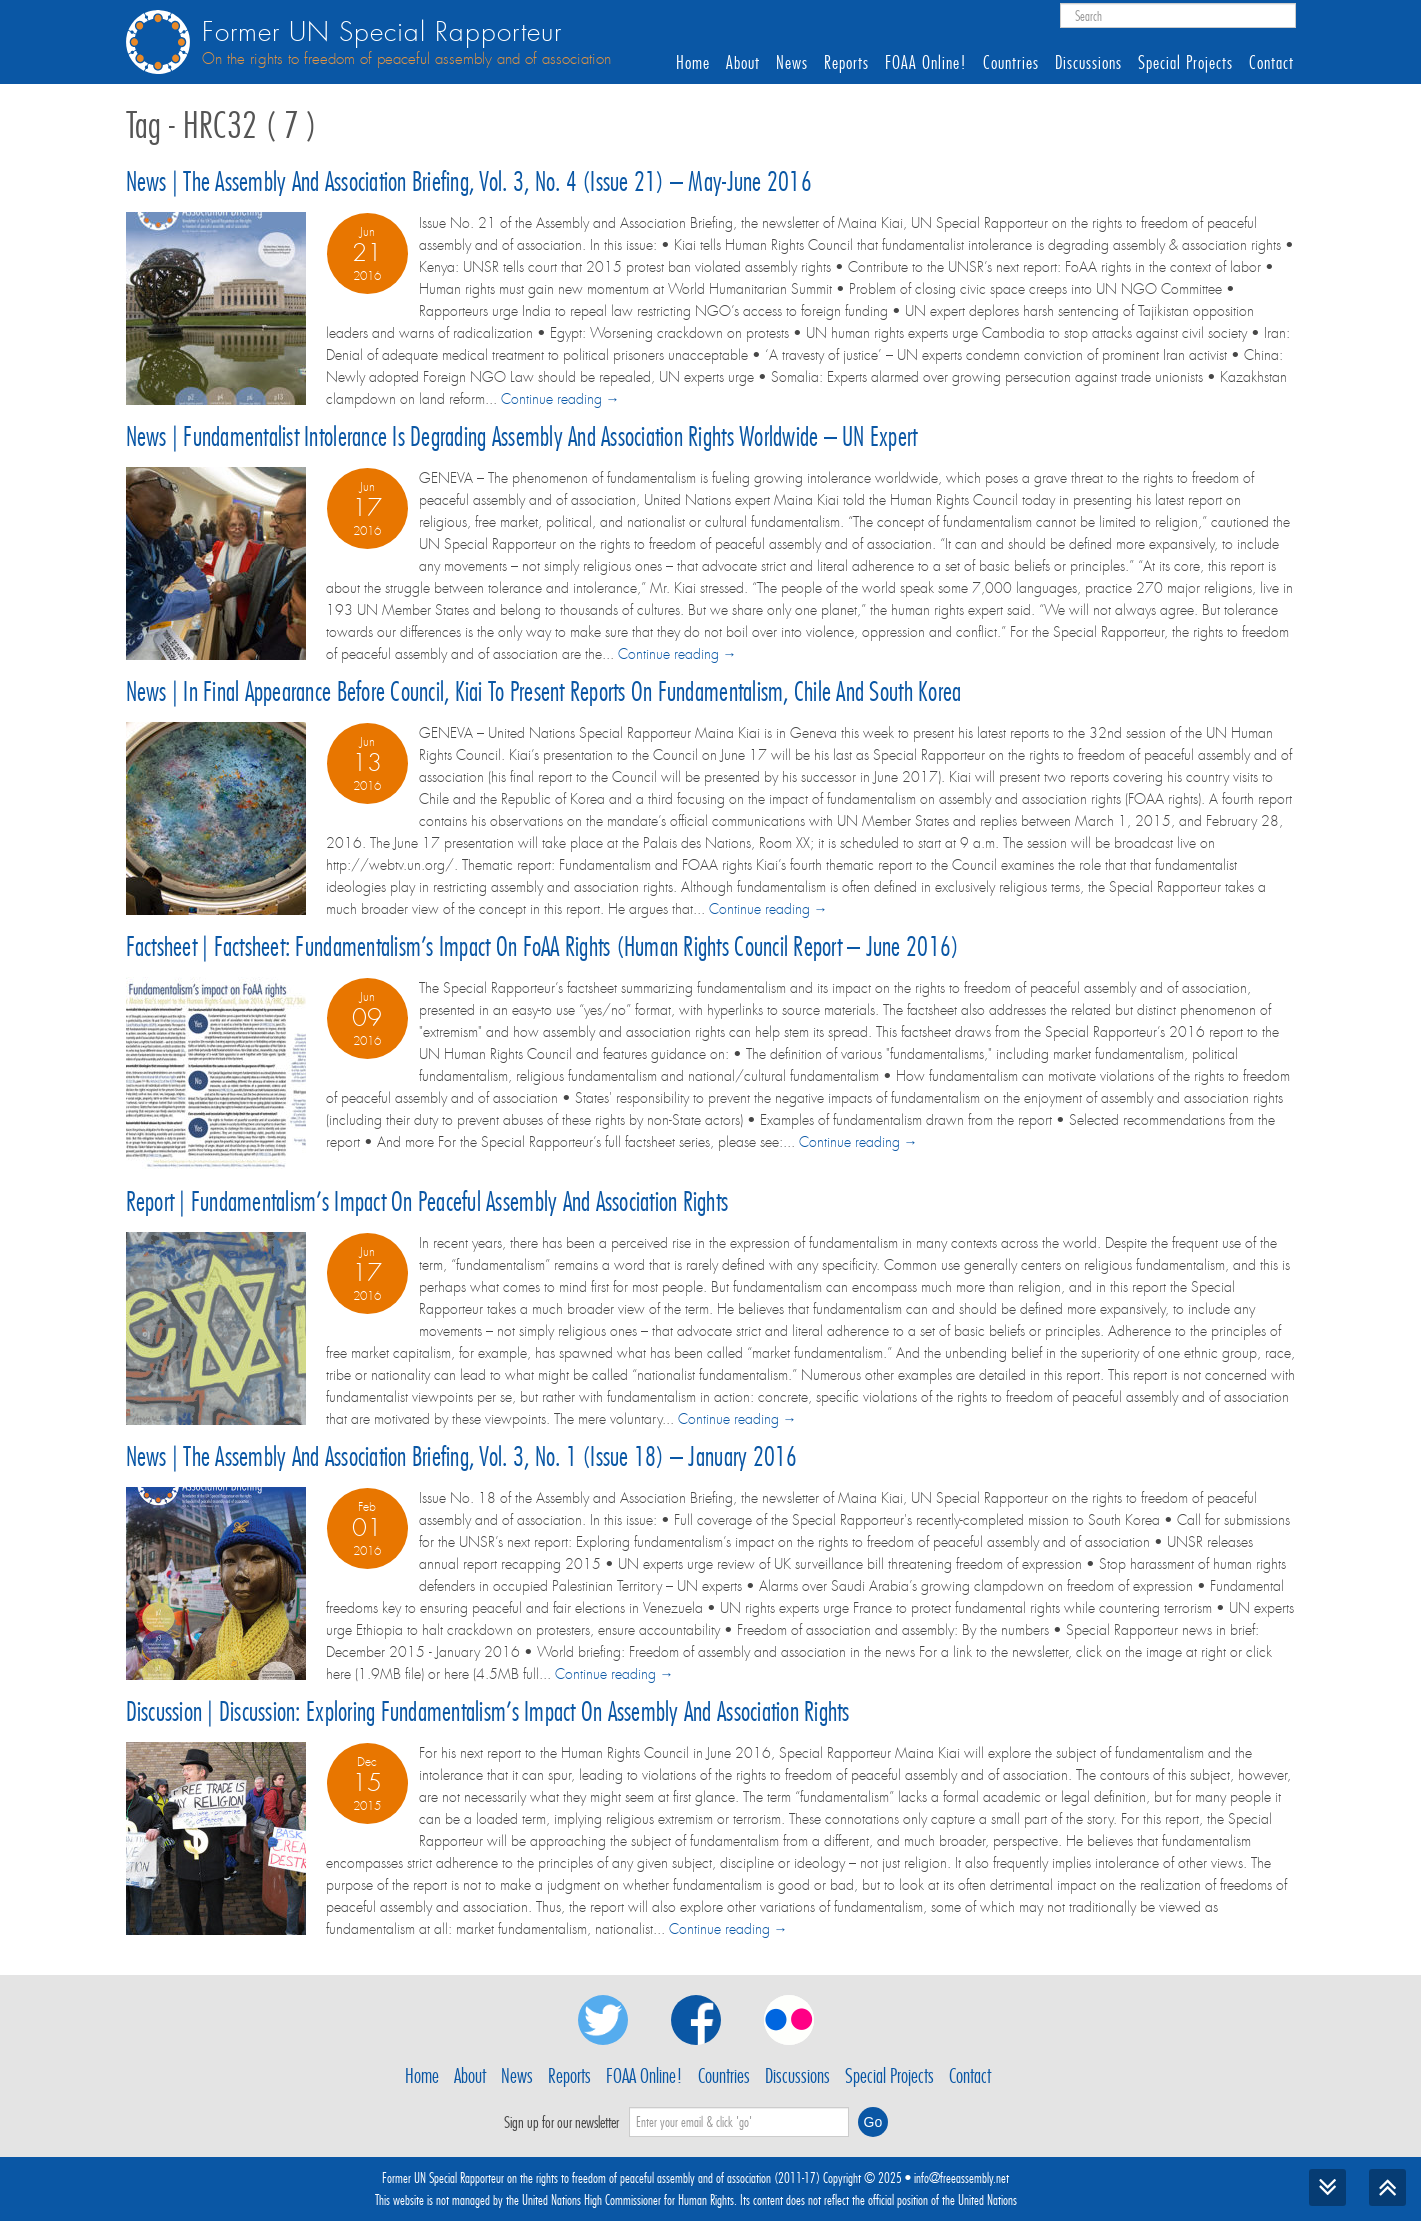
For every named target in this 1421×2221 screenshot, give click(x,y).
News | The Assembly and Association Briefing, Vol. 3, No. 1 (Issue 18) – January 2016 (462, 1456)
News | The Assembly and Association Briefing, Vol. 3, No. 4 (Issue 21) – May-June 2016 (469, 181)
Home (693, 63)
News (792, 63)
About (743, 63)
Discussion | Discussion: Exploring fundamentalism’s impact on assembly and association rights (488, 1711)
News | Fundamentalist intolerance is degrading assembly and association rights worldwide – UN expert (522, 436)
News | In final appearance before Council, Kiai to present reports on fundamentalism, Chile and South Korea (544, 691)
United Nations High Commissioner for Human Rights (628, 2200)
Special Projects (1185, 63)
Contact (1271, 63)
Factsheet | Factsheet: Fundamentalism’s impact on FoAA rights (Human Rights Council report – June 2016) (543, 946)
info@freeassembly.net (961, 2178)
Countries (1011, 63)
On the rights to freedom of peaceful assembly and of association (406, 59)
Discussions (1088, 63)
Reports (846, 63)
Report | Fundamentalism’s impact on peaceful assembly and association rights (427, 1201)
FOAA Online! (926, 63)
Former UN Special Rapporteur (382, 32)
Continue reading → (560, 399)
